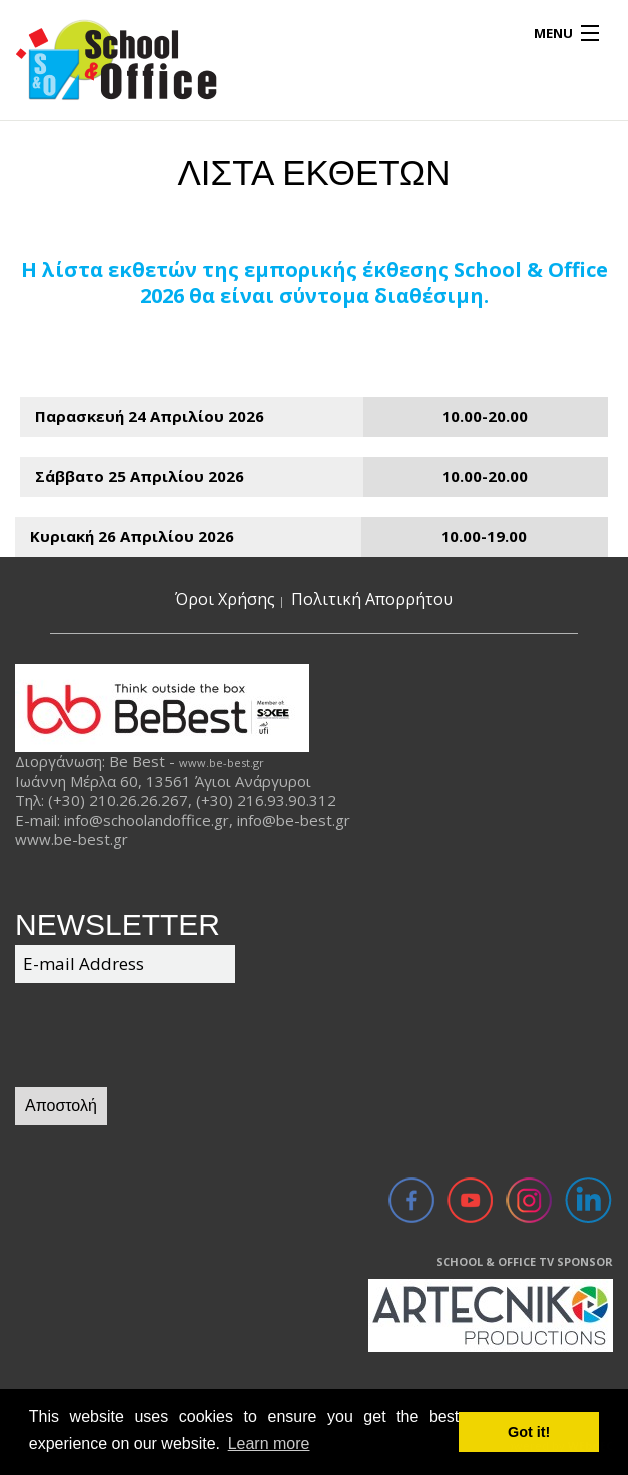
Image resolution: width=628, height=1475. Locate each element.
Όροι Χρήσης (225, 599)
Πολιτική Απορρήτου (372, 599)
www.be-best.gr (221, 762)
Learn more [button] (269, 1443)
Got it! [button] (529, 1432)
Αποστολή (61, 1105)
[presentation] (167, 1038)
